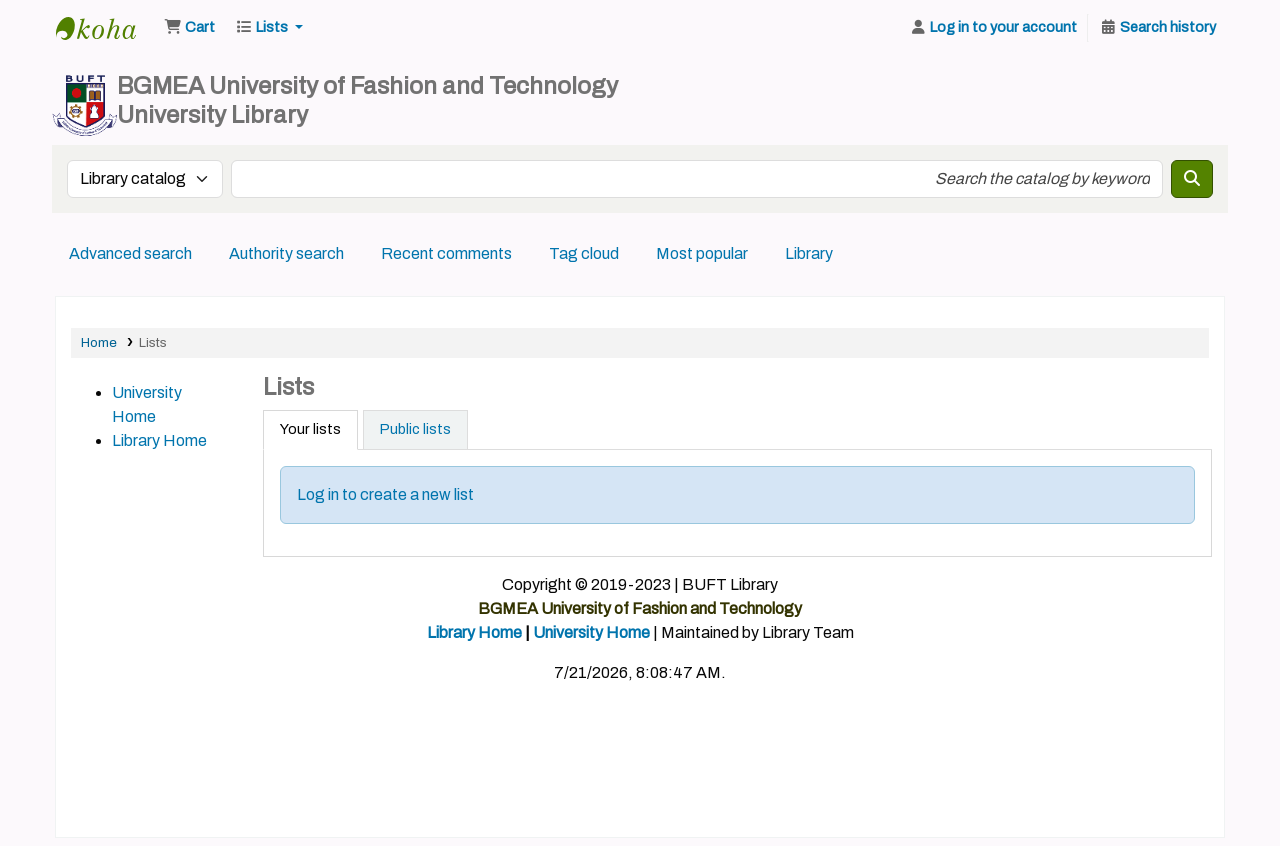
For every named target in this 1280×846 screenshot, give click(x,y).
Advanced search (130, 253)
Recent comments (446, 253)
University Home (591, 632)
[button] (189, 28)
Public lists (415, 429)
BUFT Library (106, 28)
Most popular (702, 253)
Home (99, 342)
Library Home (159, 440)
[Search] (1192, 179)
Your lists (310, 429)
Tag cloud (584, 253)
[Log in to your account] (993, 28)
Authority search (286, 253)
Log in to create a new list (385, 494)
